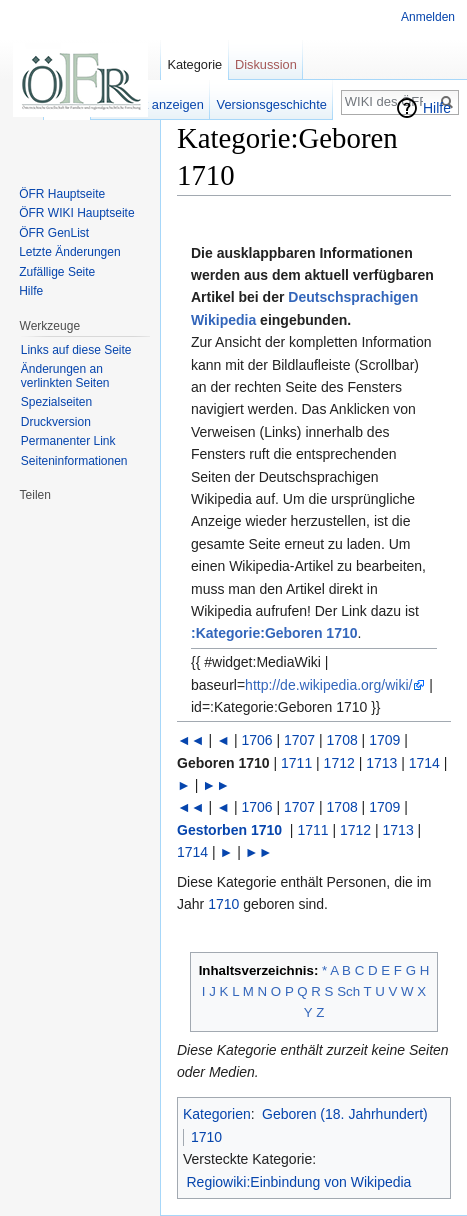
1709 (384, 740)
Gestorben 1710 (229, 830)
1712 (339, 763)
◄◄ (191, 740)
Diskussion (266, 64)
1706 (256, 740)
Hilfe (437, 108)
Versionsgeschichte (272, 104)
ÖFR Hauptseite (62, 194)
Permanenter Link (68, 441)
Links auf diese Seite (76, 350)
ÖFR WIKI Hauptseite (76, 213)
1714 (424, 763)
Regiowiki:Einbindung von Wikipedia (299, 1182)
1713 (381, 763)
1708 (342, 740)
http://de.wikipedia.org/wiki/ (328, 685)
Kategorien (217, 1114)
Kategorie (194, 64)
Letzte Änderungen (69, 252)
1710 (223, 904)
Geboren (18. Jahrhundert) (345, 1114)
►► (216, 785)
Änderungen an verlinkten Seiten (65, 376)
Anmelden (428, 17)
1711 (296, 763)
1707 (299, 740)
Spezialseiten (56, 402)
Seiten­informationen (74, 461)
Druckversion (56, 422)
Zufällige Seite (57, 272)
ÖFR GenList (54, 233)
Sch (348, 991)
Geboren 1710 (223, 763)
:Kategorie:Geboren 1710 (274, 633)
